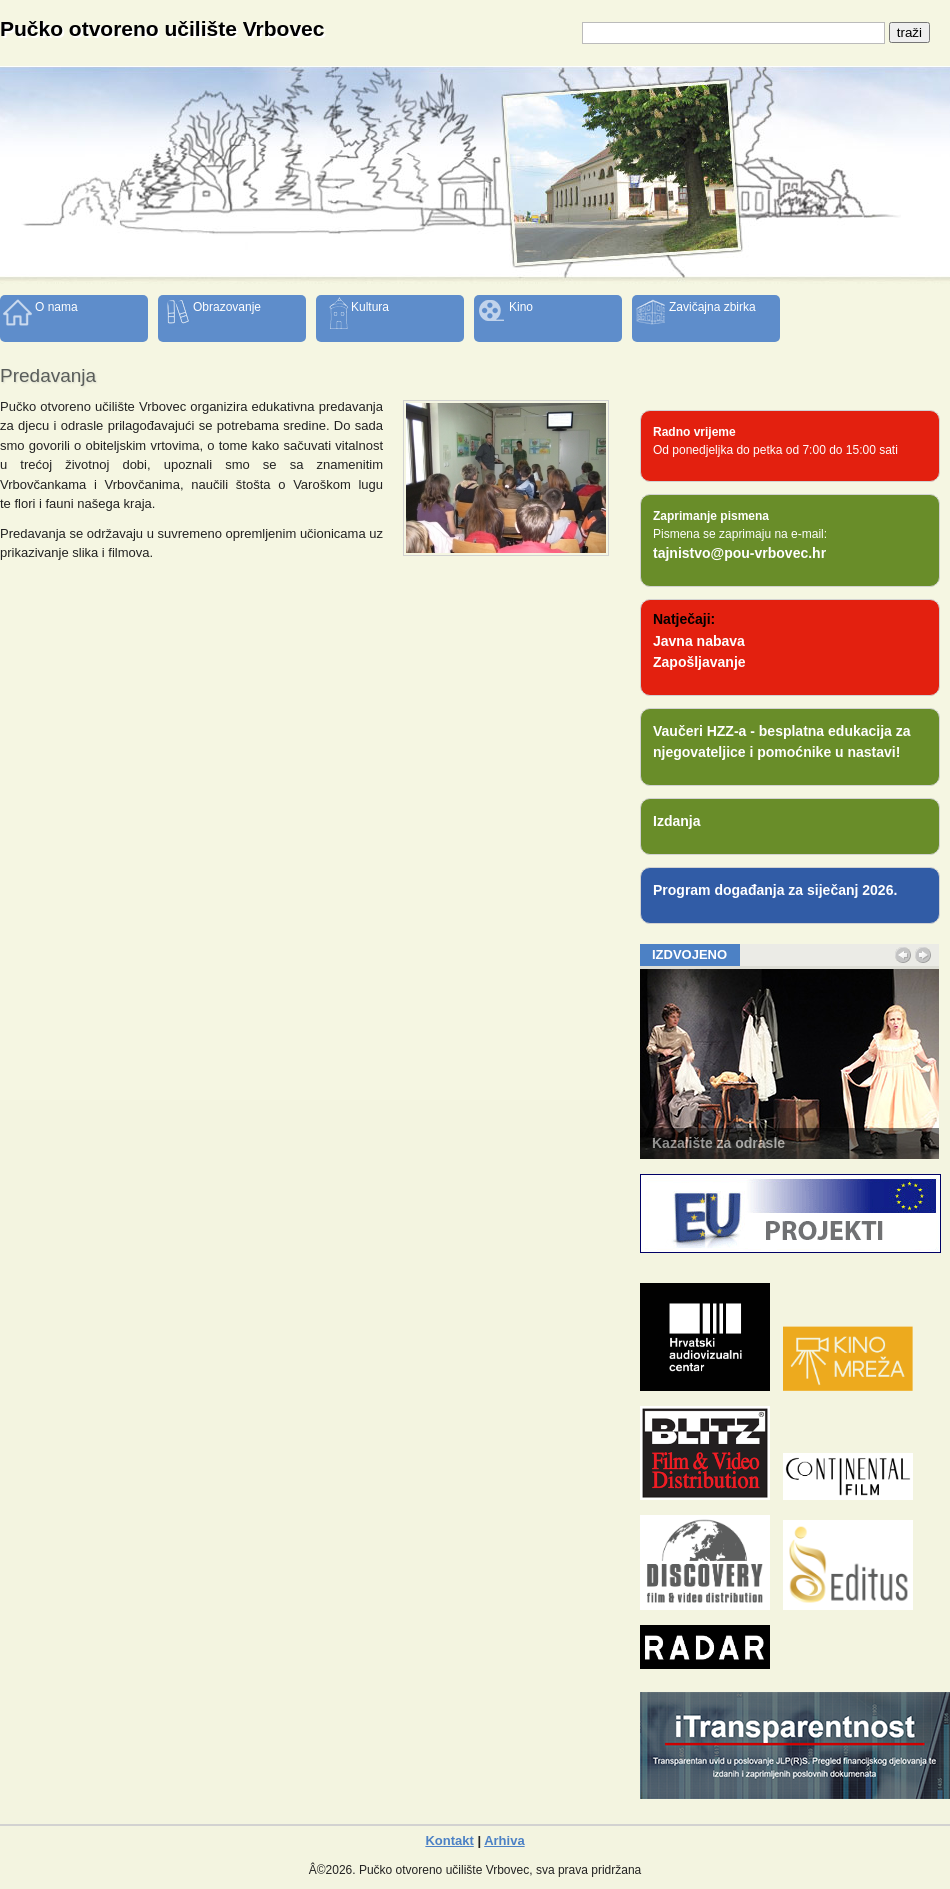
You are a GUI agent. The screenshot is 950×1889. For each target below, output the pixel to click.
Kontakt (449, 1840)
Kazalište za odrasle (718, 1143)
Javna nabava (699, 641)
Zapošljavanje (699, 662)
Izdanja (676, 821)
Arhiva (504, 1840)
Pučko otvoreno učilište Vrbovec (162, 28)
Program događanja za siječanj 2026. (775, 890)
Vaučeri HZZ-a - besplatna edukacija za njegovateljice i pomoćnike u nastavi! (782, 741)
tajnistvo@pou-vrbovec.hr (739, 553)
